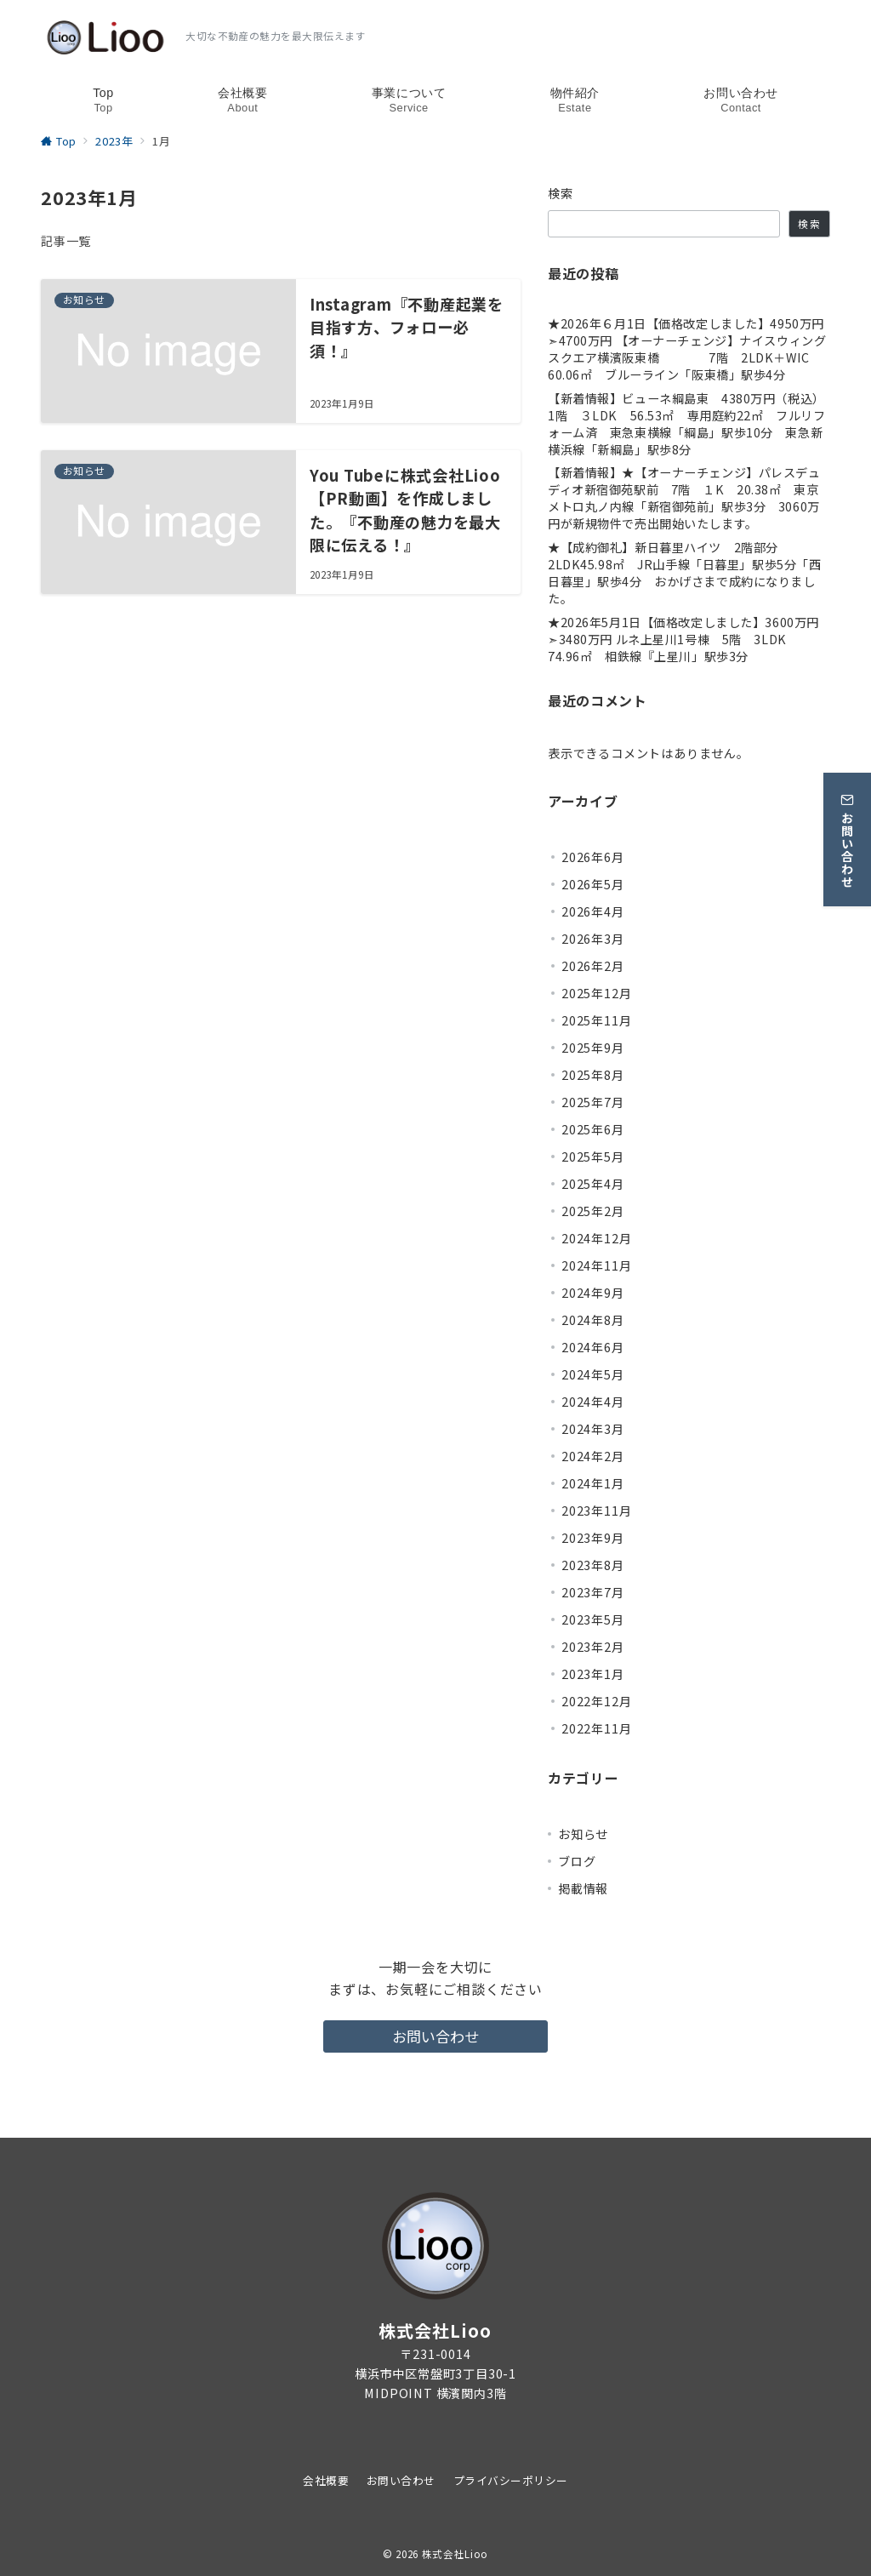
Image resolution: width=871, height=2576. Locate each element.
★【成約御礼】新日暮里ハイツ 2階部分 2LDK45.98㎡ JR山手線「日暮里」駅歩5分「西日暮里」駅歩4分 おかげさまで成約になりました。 (684, 573)
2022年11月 (596, 1728)
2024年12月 (596, 1238)
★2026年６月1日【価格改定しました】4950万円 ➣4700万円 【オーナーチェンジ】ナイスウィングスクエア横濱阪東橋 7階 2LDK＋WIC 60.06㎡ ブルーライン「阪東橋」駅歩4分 (689, 349)
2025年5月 (592, 1156)
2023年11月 (596, 1510)
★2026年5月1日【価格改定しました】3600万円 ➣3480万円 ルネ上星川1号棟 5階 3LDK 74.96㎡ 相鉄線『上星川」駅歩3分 (689, 639)
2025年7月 (592, 1102)
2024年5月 (592, 1374)
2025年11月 (596, 1020)
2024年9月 (592, 1292)
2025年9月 (592, 1047)
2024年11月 (596, 1265)
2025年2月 (592, 1210)
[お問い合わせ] (847, 828)
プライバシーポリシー (510, 2480)
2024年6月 (592, 1347)
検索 (561, 193)
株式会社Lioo (455, 2554)
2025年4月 (592, 1183)
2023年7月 (592, 1592)
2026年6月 (592, 856)
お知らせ (583, 1833)
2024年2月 (592, 1456)
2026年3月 (592, 938)
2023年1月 (592, 1673)
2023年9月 (592, 1537)
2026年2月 (592, 965)
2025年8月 (592, 1074)
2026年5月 (592, 884)
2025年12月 (596, 993)
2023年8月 (592, 1565)
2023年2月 (592, 1646)
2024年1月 (592, 1483)
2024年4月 (592, 1401)
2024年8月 (592, 1319)
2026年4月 (592, 911)
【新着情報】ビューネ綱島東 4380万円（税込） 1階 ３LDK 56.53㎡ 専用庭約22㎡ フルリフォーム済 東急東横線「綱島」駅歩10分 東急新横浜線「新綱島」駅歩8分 (689, 424)
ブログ (576, 1861)
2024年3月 (592, 1428)
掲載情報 (583, 1888)
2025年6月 (592, 1129)
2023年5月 (592, 1619)
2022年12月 (596, 1701)
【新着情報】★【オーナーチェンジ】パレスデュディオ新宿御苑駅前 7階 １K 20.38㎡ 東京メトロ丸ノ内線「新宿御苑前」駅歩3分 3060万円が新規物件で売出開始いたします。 (684, 498)
